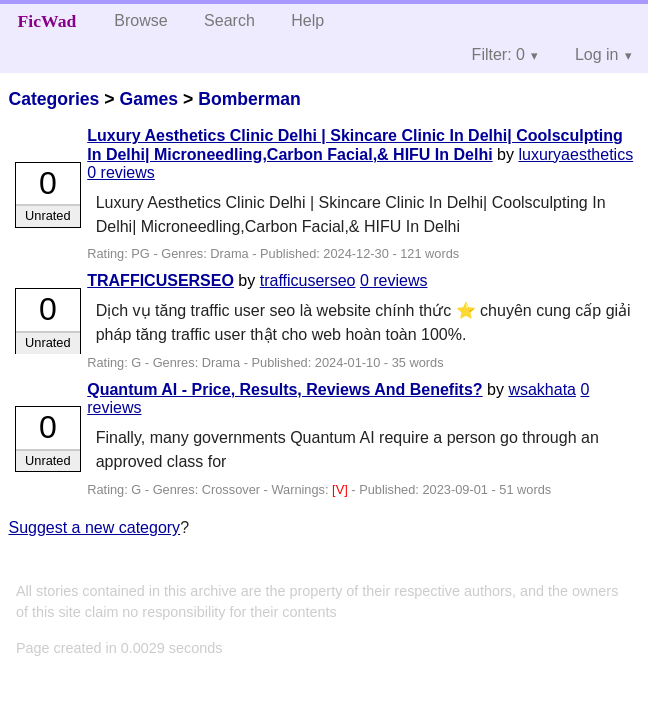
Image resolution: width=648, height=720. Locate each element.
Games (148, 99)
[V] (341, 489)
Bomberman (249, 99)
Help (307, 20)
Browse (140, 20)
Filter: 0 (498, 54)
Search (229, 20)
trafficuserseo (308, 280)
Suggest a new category (94, 527)
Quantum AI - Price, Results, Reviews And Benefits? (284, 389)
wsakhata (542, 389)
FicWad (47, 21)
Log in (597, 54)
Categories (53, 99)
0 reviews (121, 172)
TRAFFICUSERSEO (160, 280)
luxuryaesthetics (575, 154)
